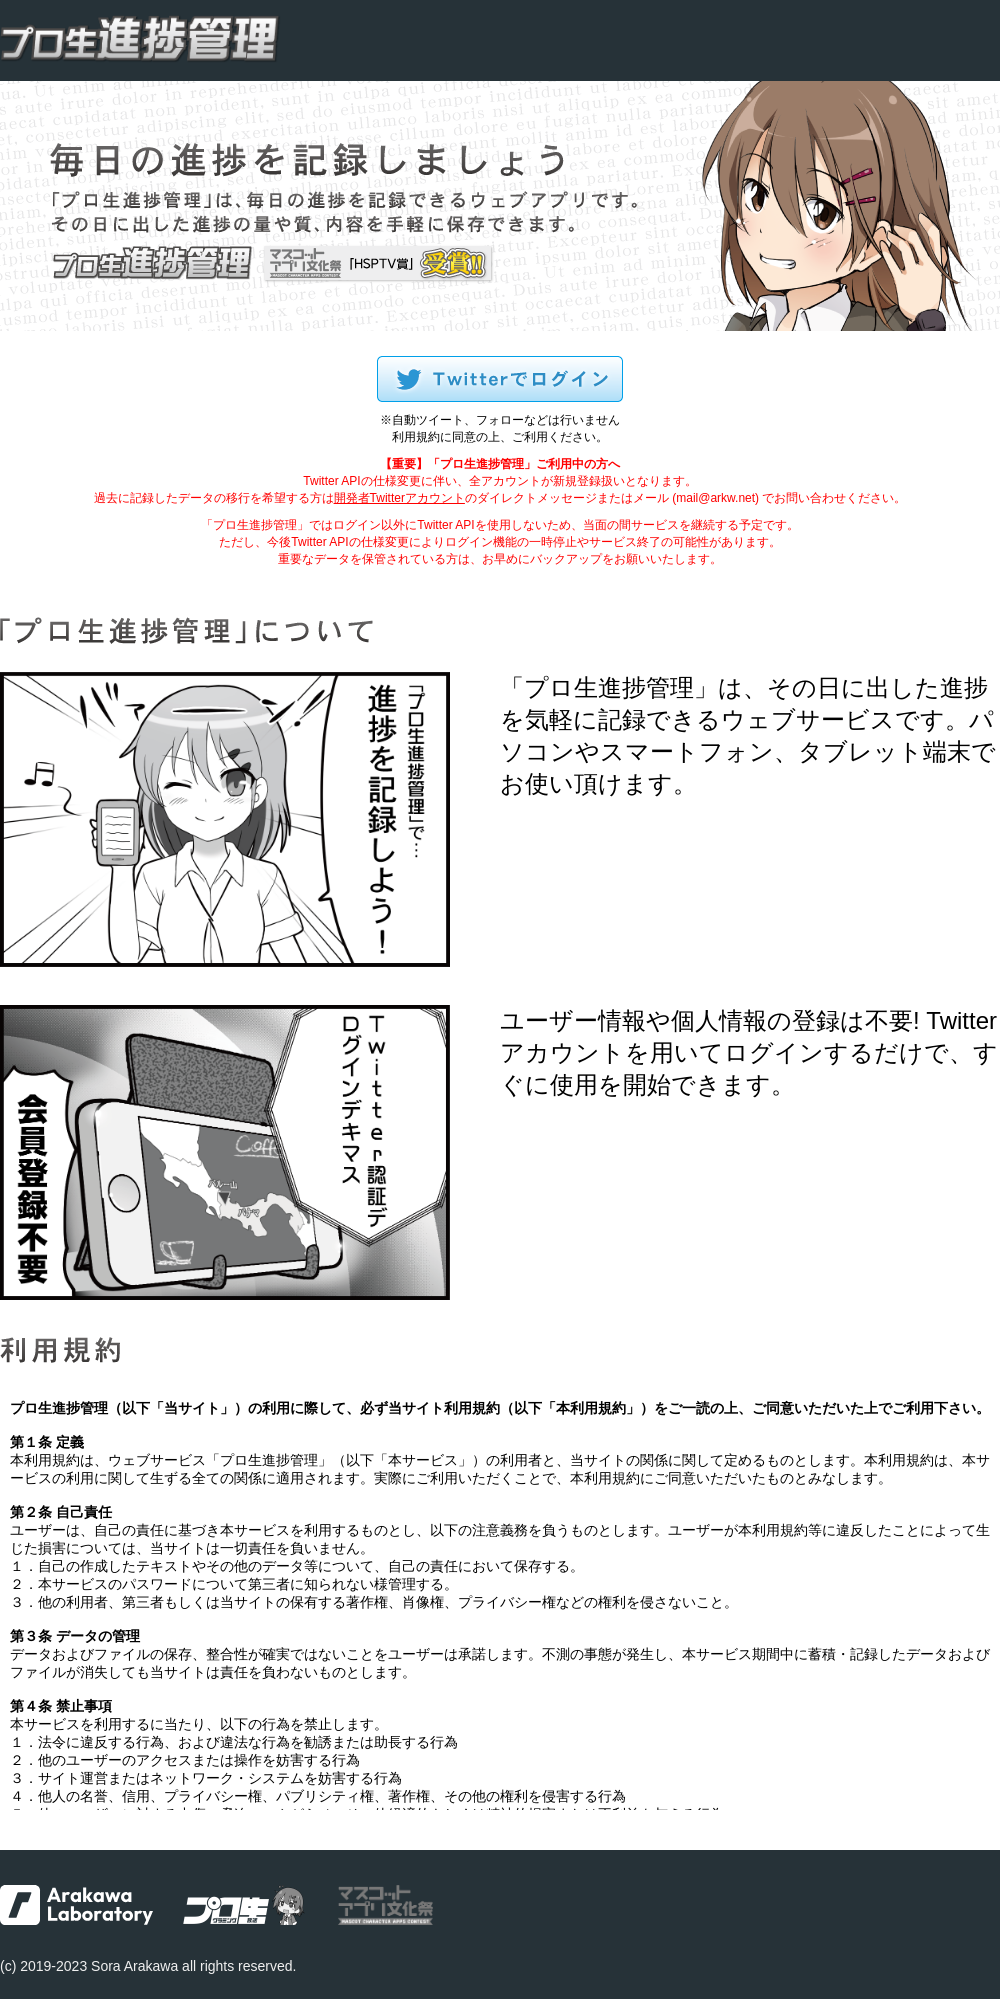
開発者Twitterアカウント (399, 498)
